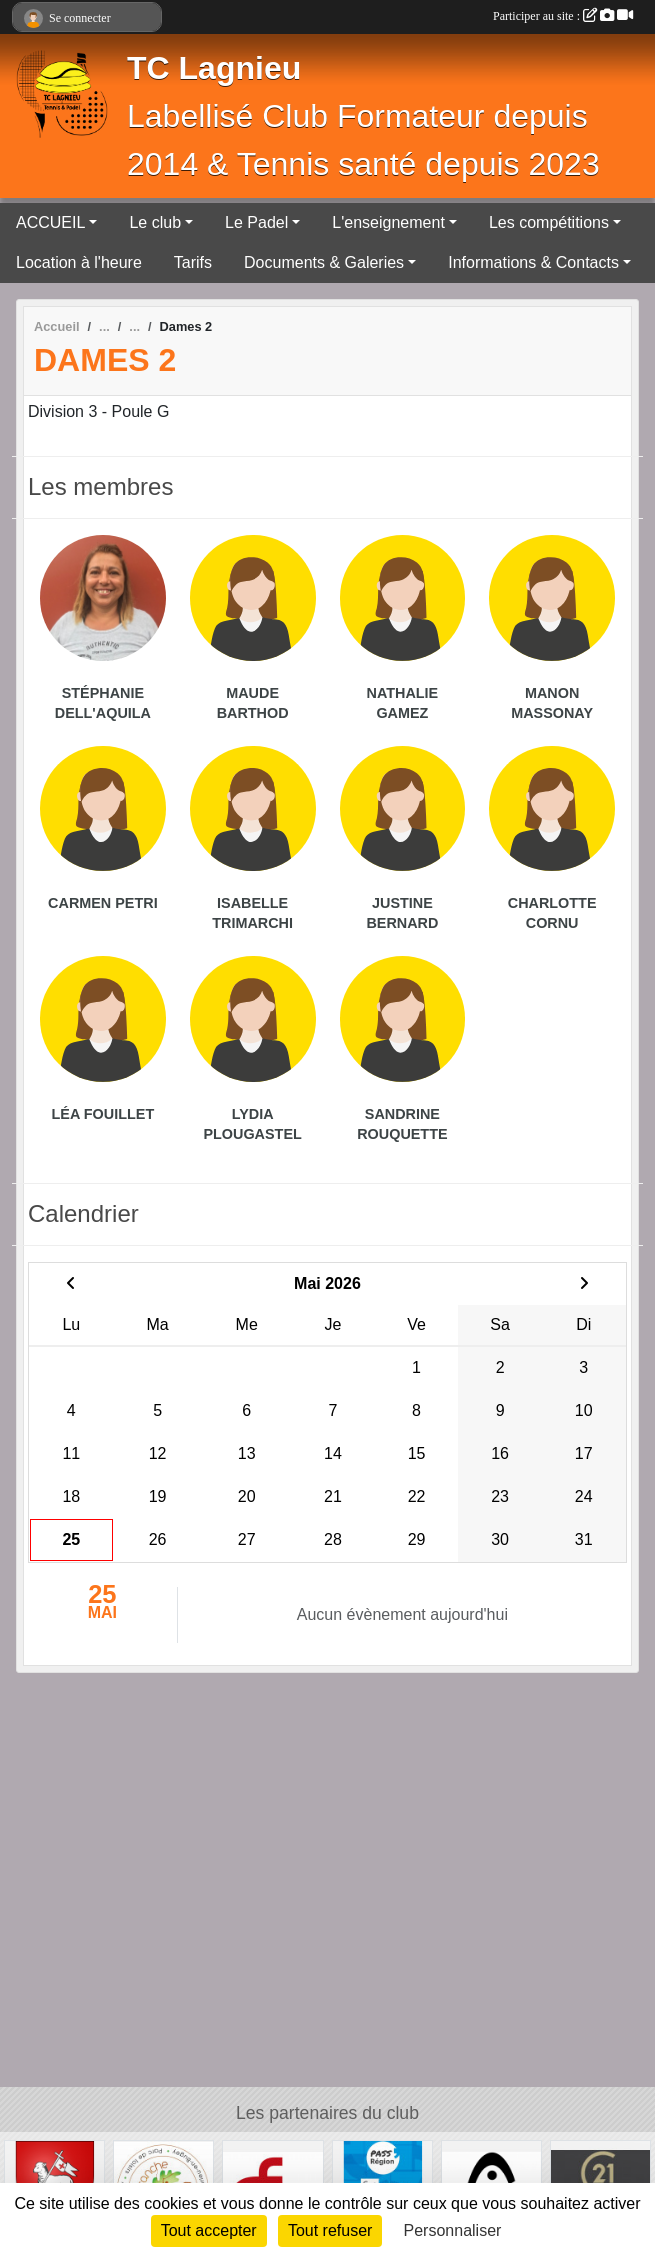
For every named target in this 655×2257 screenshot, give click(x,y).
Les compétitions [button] (549, 222)
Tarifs (193, 262)
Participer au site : (563, 16)
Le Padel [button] (256, 222)
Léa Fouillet (103, 1114)
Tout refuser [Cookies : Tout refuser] (330, 2230)
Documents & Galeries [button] (324, 262)
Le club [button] (155, 222)
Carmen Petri (103, 903)
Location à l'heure (79, 262)
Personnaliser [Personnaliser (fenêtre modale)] (453, 2230)
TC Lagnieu (214, 68)
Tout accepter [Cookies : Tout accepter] (209, 2230)
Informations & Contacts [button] (533, 262)
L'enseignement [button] (388, 222)
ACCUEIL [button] (50, 222)
